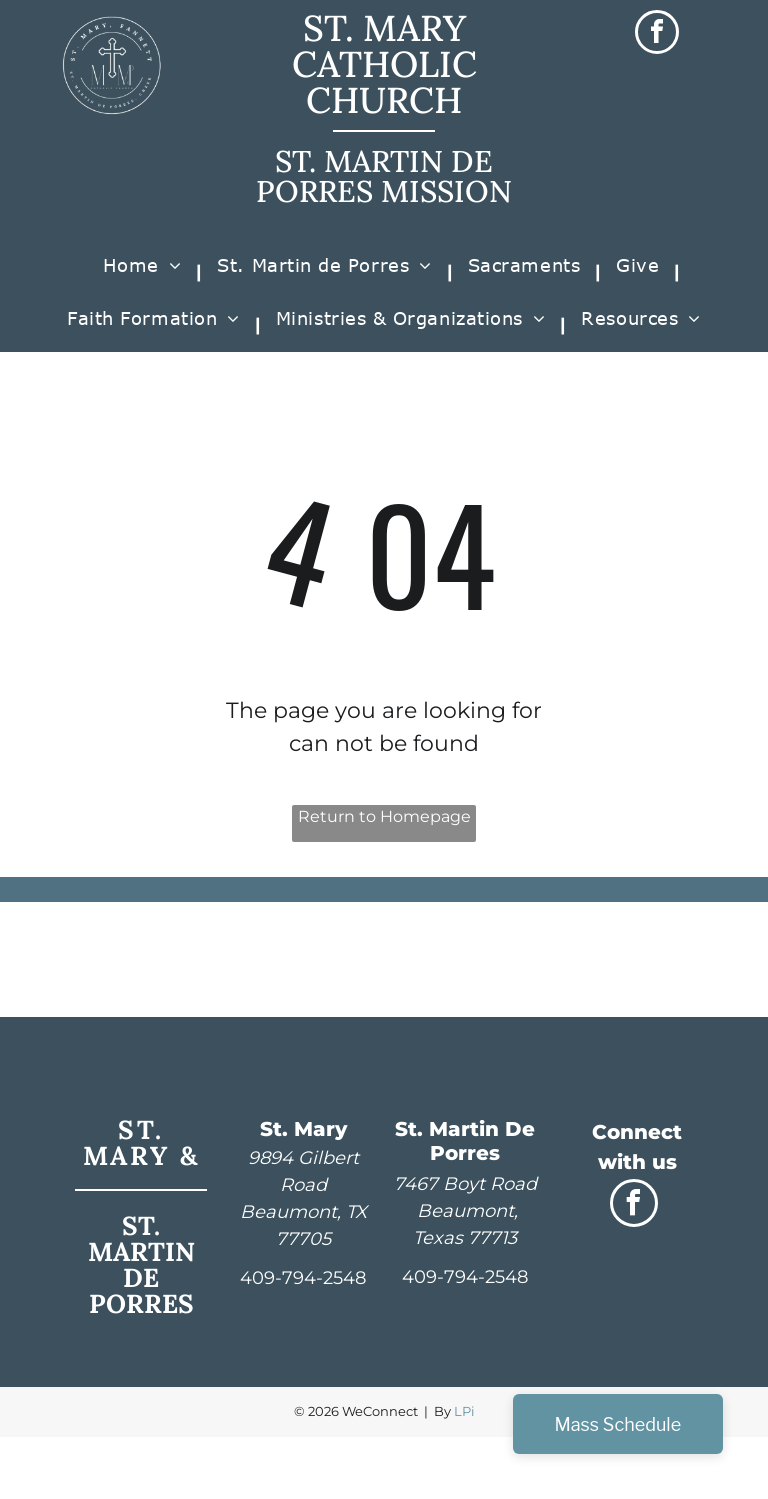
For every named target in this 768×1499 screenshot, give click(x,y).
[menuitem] (145, 272)
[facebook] (657, 34)
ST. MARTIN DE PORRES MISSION (384, 176)
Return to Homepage (384, 816)
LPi (464, 1411)
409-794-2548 (303, 1278)
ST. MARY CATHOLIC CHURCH (384, 64)
